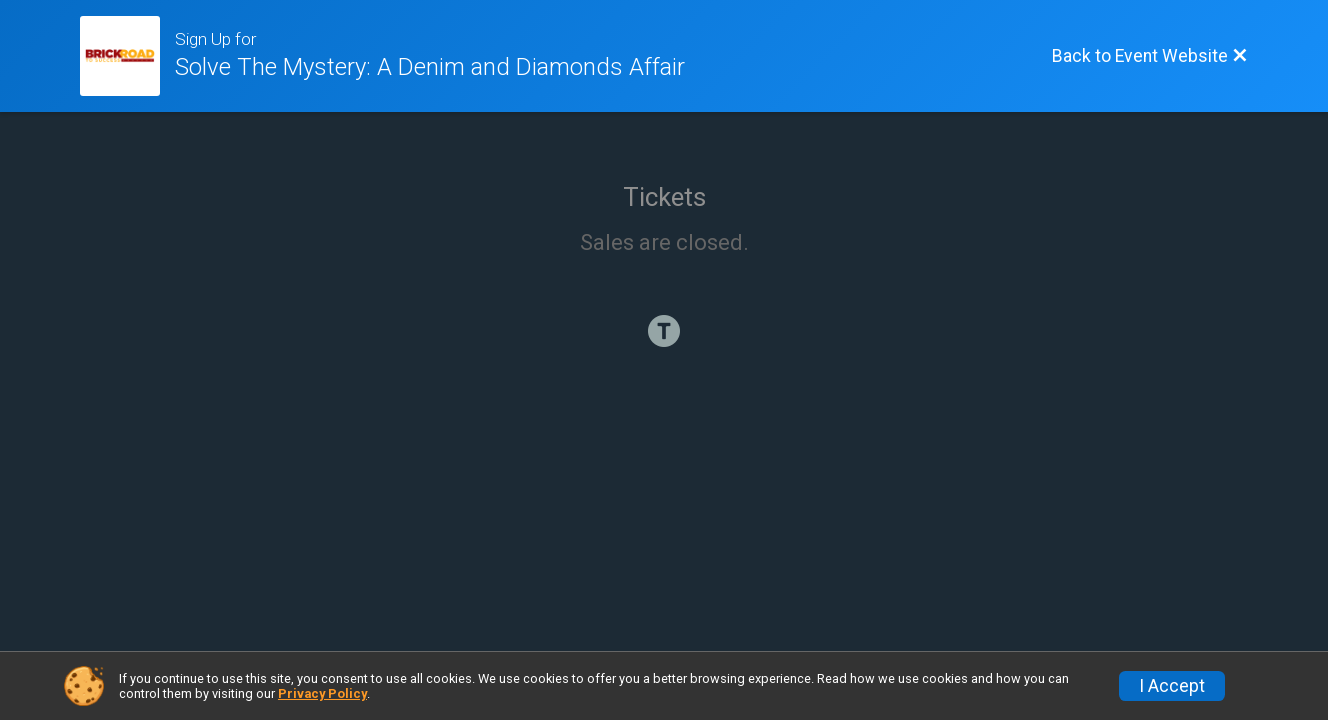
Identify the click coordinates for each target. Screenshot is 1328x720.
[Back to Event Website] (1150, 56)
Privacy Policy (322, 693)
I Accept (1172, 686)
